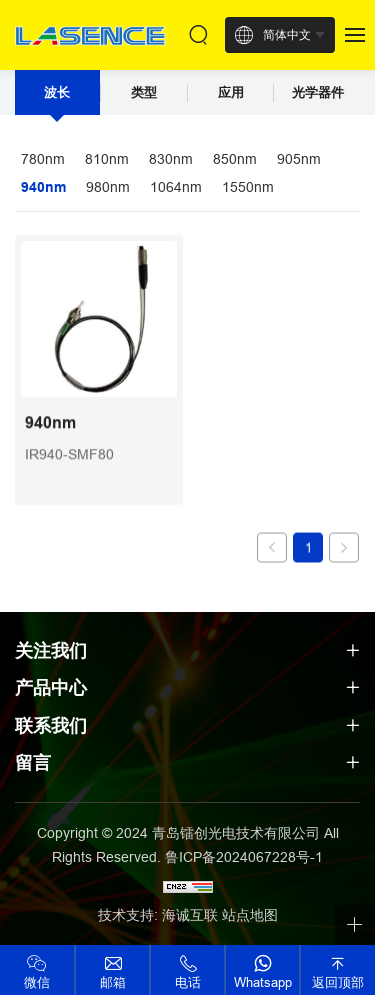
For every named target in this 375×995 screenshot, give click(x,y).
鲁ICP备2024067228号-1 (244, 857)
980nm (108, 187)
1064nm (176, 187)
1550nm (248, 187)
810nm (107, 159)
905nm (299, 159)
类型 (144, 92)
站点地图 (250, 915)
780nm (43, 159)
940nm (43, 187)
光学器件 (318, 92)
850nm (235, 159)
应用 (231, 92)
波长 (57, 92)
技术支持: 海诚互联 (158, 915)
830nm (171, 159)
